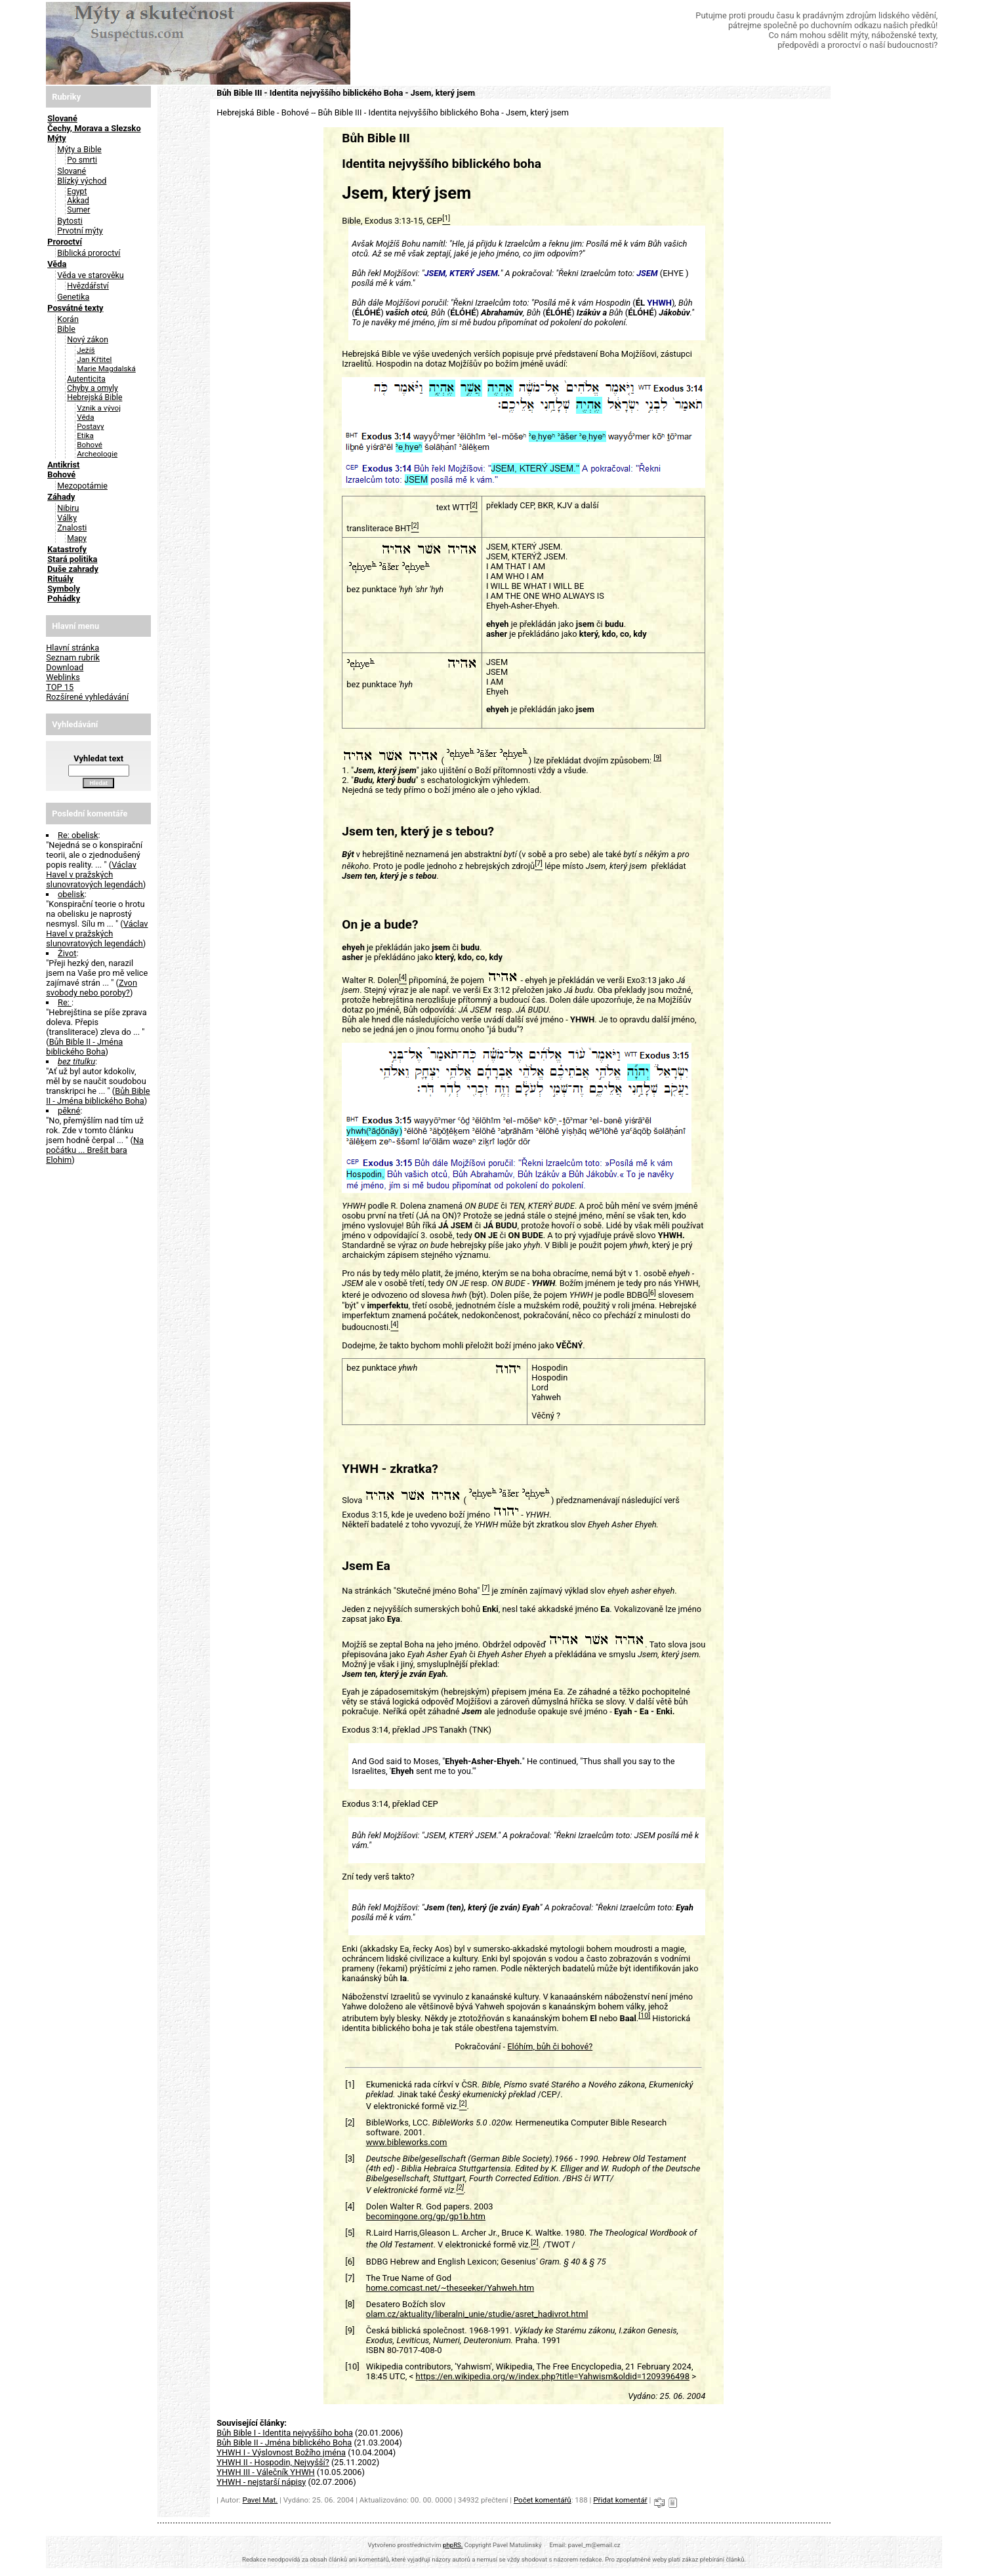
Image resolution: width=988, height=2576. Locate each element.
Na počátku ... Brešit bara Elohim (95, 1150)
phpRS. (453, 2544)
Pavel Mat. (260, 2500)
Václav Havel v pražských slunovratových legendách (94, 874)
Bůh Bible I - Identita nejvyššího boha (284, 2433)
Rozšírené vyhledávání (87, 697)
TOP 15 (59, 687)
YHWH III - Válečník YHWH (265, 2472)
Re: (65, 1002)
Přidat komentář (620, 2500)
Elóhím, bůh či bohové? (549, 2046)
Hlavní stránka (72, 648)
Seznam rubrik (73, 657)
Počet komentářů (542, 2500)
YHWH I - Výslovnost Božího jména (281, 2452)
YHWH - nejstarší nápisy (261, 2482)
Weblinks (63, 677)
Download (64, 667)
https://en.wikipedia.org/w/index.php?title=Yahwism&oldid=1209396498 (552, 2376)
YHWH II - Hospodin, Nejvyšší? (272, 2462)
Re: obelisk (78, 835)
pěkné (69, 1111)
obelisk (71, 894)
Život (67, 953)
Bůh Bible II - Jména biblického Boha (84, 1047)
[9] (657, 758)
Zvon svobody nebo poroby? (91, 987)
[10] (644, 2015)
